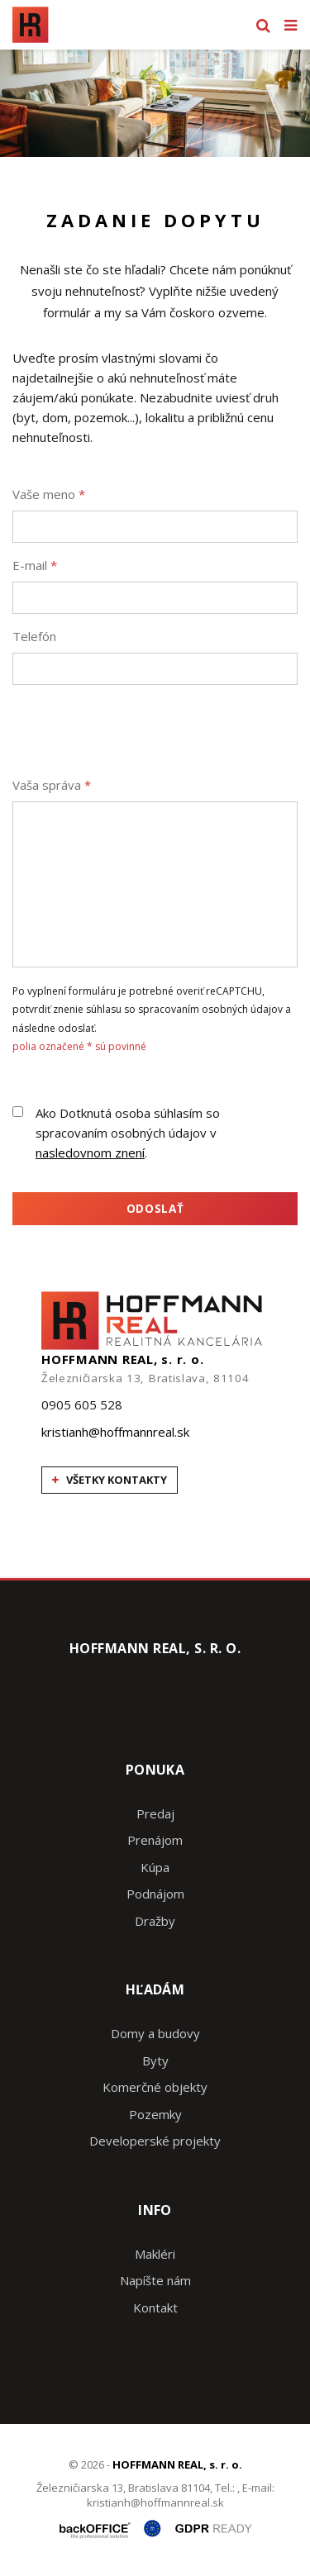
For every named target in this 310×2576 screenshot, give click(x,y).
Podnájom (155, 1893)
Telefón (34, 636)
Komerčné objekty (155, 2087)
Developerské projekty (155, 2140)
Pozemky (155, 2114)
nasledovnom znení (90, 1152)
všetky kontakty (109, 1479)
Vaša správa (51, 785)
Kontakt (155, 2307)
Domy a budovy (155, 2033)
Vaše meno (48, 494)
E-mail (34, 565)
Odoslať (155, 1208)
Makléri (155, 2254)
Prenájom (155, 1840)
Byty (155, 2060)
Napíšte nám (155, 2280)
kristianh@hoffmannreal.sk (115, 1431)
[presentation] (138, 730)
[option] (155, 103)
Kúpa (155, 1867)
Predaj (155, 1813)
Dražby (155, 1921)
